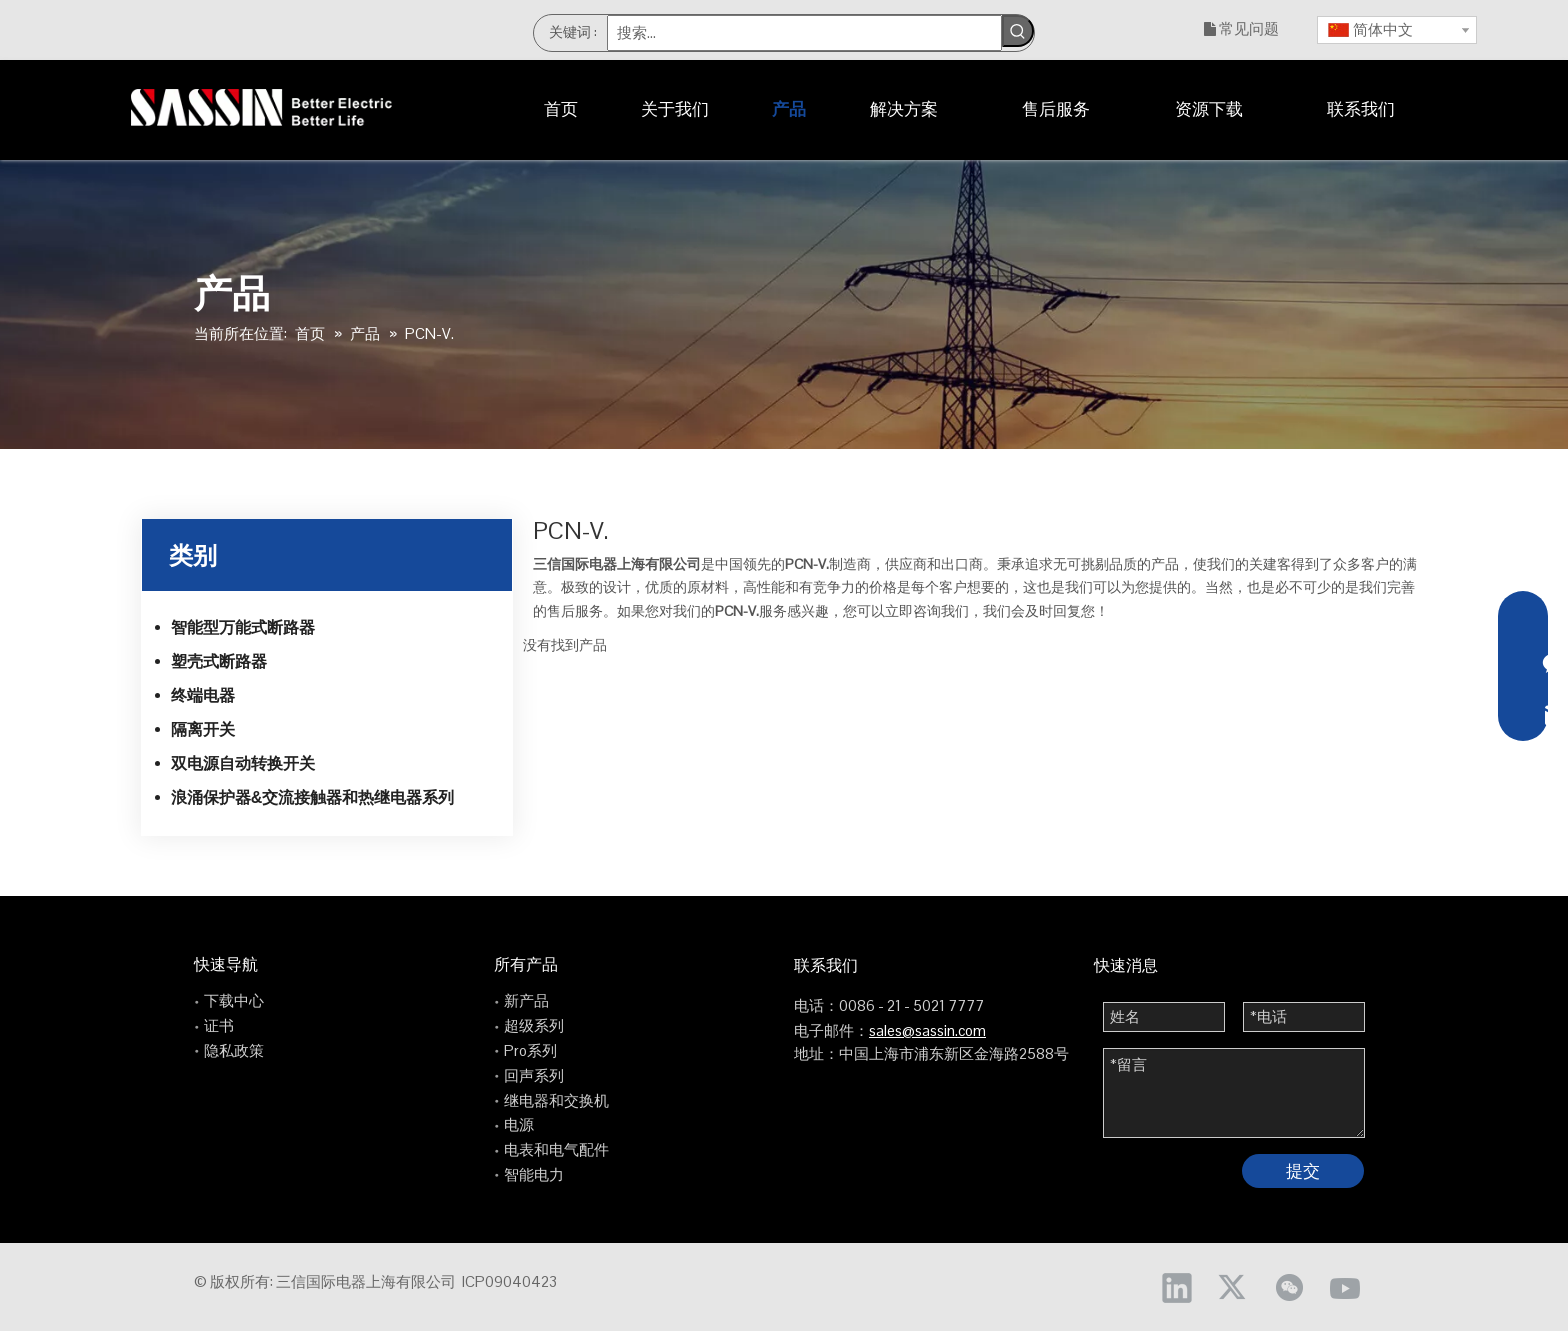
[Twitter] (1233, 1287)
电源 (519, 1124)
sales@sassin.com (927, 1030)
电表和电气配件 (556, 1149)
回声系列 (534, 1075)
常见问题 (1249, 28)
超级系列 (534, 1025)
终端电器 (203, 695)
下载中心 (234, 1000)
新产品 (526, 1000)
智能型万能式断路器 (243, 627)
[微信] (1289, 1287)
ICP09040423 (509, 1281)
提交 (1303, 1171)
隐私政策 (234, 1050)
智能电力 (534, 1174)
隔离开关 (203, 729)
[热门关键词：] (1018, 31)
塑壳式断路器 (219, 661)
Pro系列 (530, 1050)
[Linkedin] (1177, 1287)
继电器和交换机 (556, 1100)
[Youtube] (1345, 1287)
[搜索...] (805, 33)
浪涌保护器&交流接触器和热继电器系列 (313, 797)
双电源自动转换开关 (243, 763)
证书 (219, 1025)
